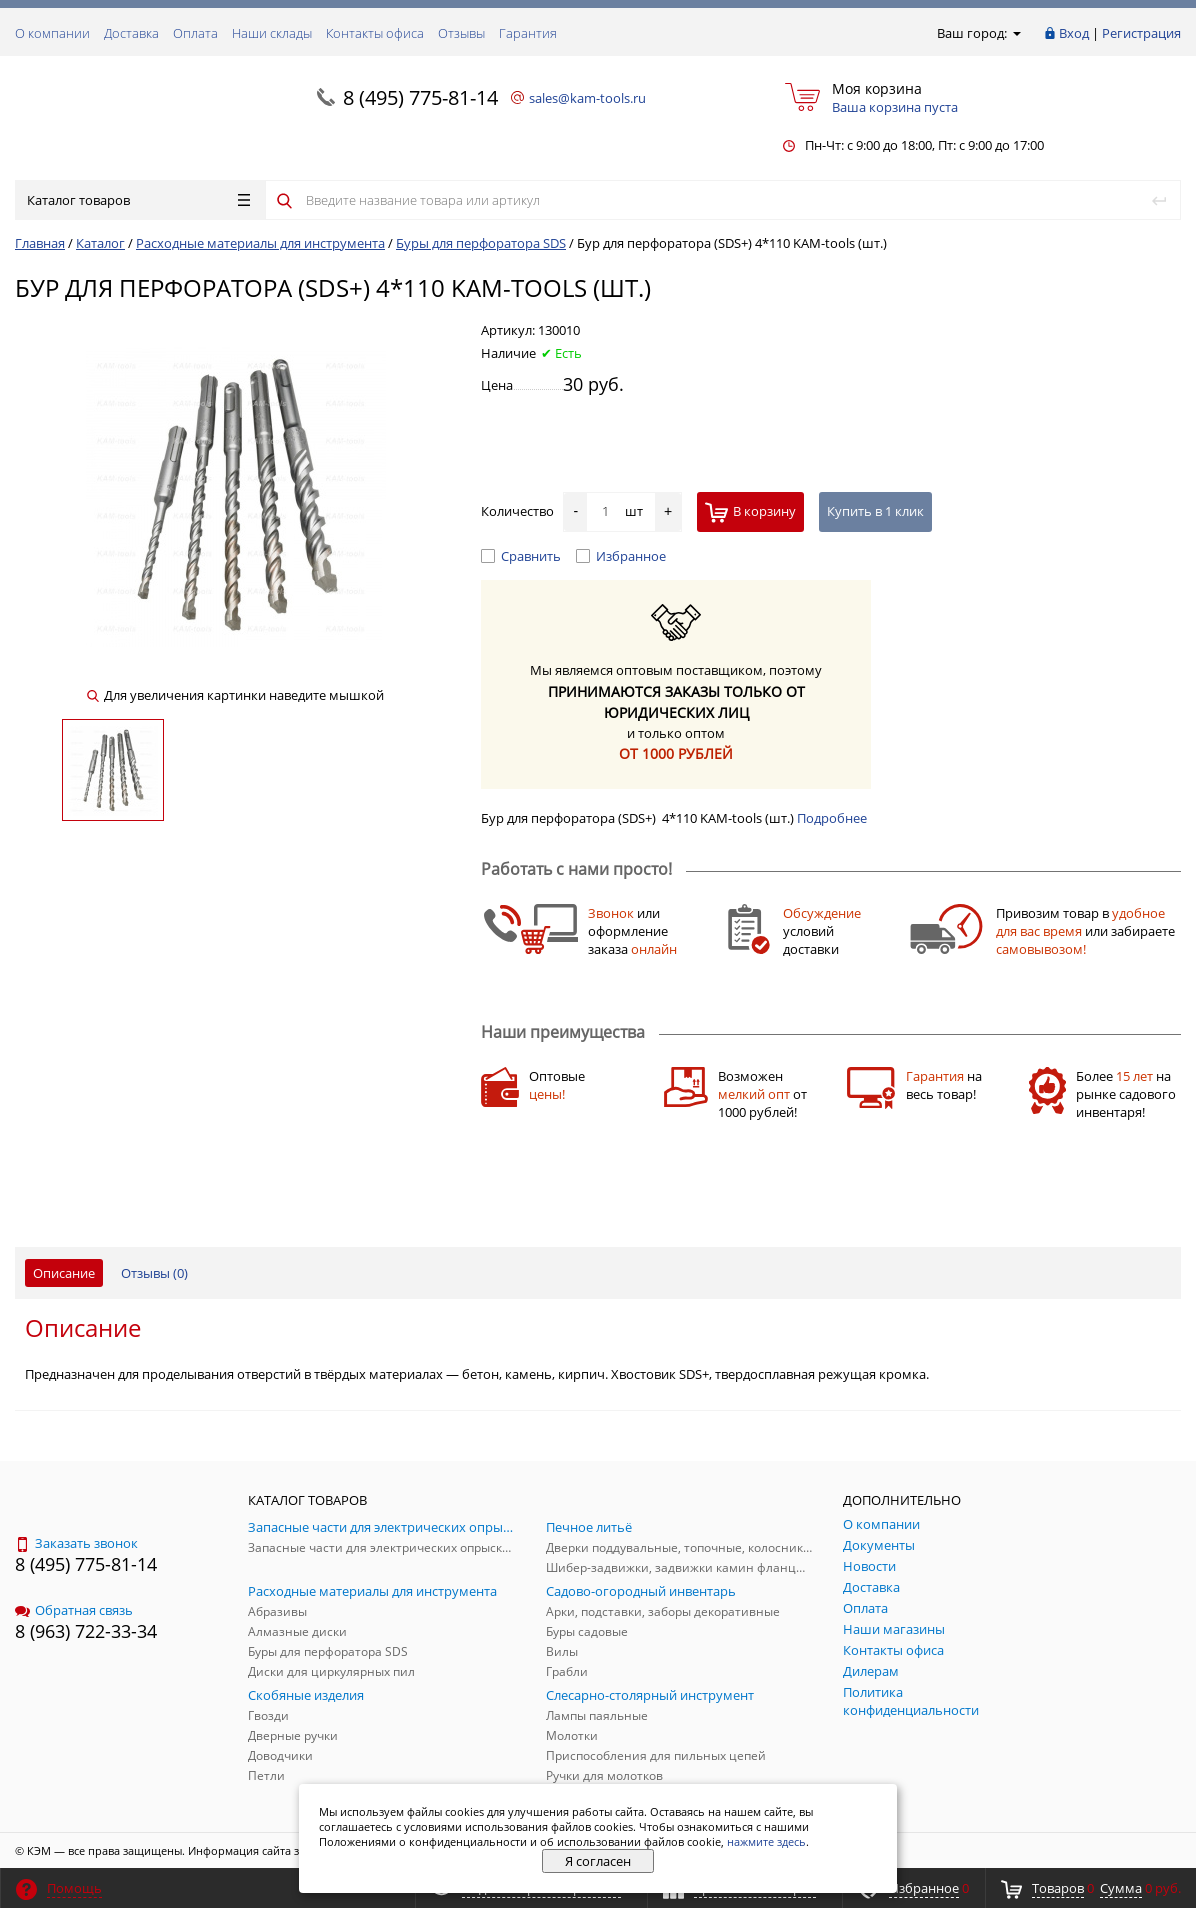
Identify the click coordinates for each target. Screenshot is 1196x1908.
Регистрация (1141, 33)
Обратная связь (74, 1610)
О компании (52, 33)
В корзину (750, 512)
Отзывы (461, 33)
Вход (1074, 33)
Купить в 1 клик (875, 511)
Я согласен (598, 1861)
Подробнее (832, 818)
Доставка (131, 33)
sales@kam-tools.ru (587, 98)
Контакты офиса (375, 33)
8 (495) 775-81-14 (420, 97)
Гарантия (528, 33)
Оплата (195, 33)
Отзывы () (154, 1273)
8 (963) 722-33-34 (86, 1631)
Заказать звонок (76, 1543)
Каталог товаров (138, 200)
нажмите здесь (766, 1841)
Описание (64, 1273)
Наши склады (272, 33)
